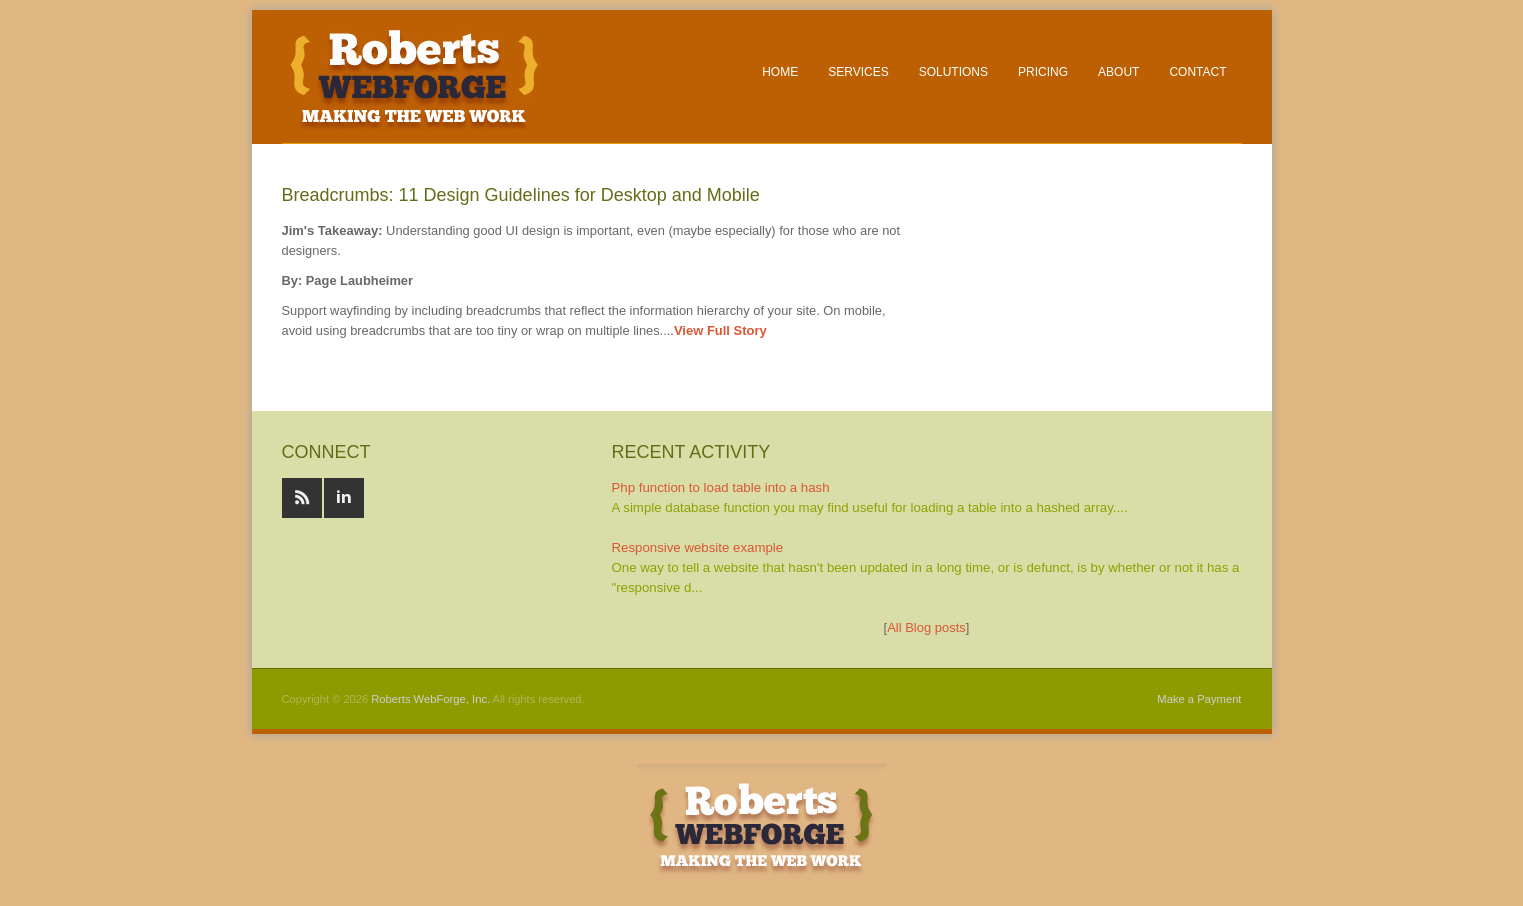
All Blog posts (926, 627)
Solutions (953, 72)
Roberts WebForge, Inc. (430, 699)
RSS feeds (302, 498)
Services (858, 72)
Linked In (344, 498)
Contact (1197, 72)
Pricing (1043, 72)
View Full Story (720, 330)
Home (780, 72)
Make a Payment (1199, 699)
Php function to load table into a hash (721, 487)
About (1118, 72)
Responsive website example (698, 547)
